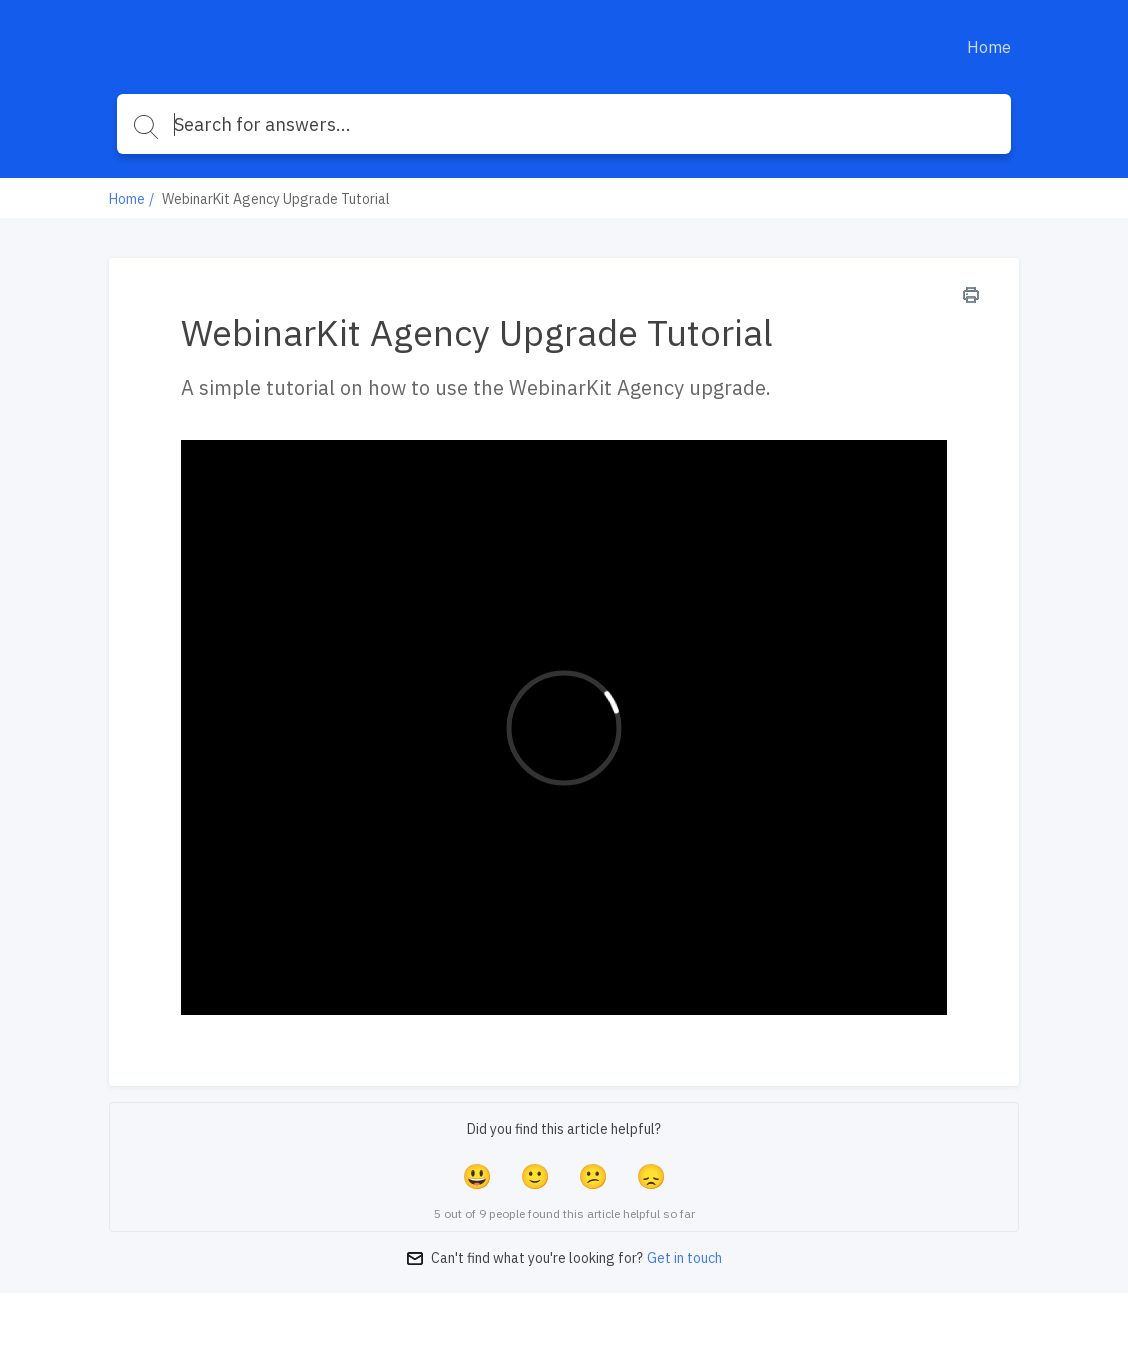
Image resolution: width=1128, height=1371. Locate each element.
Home (989, 47)
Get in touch (684, 1258)
